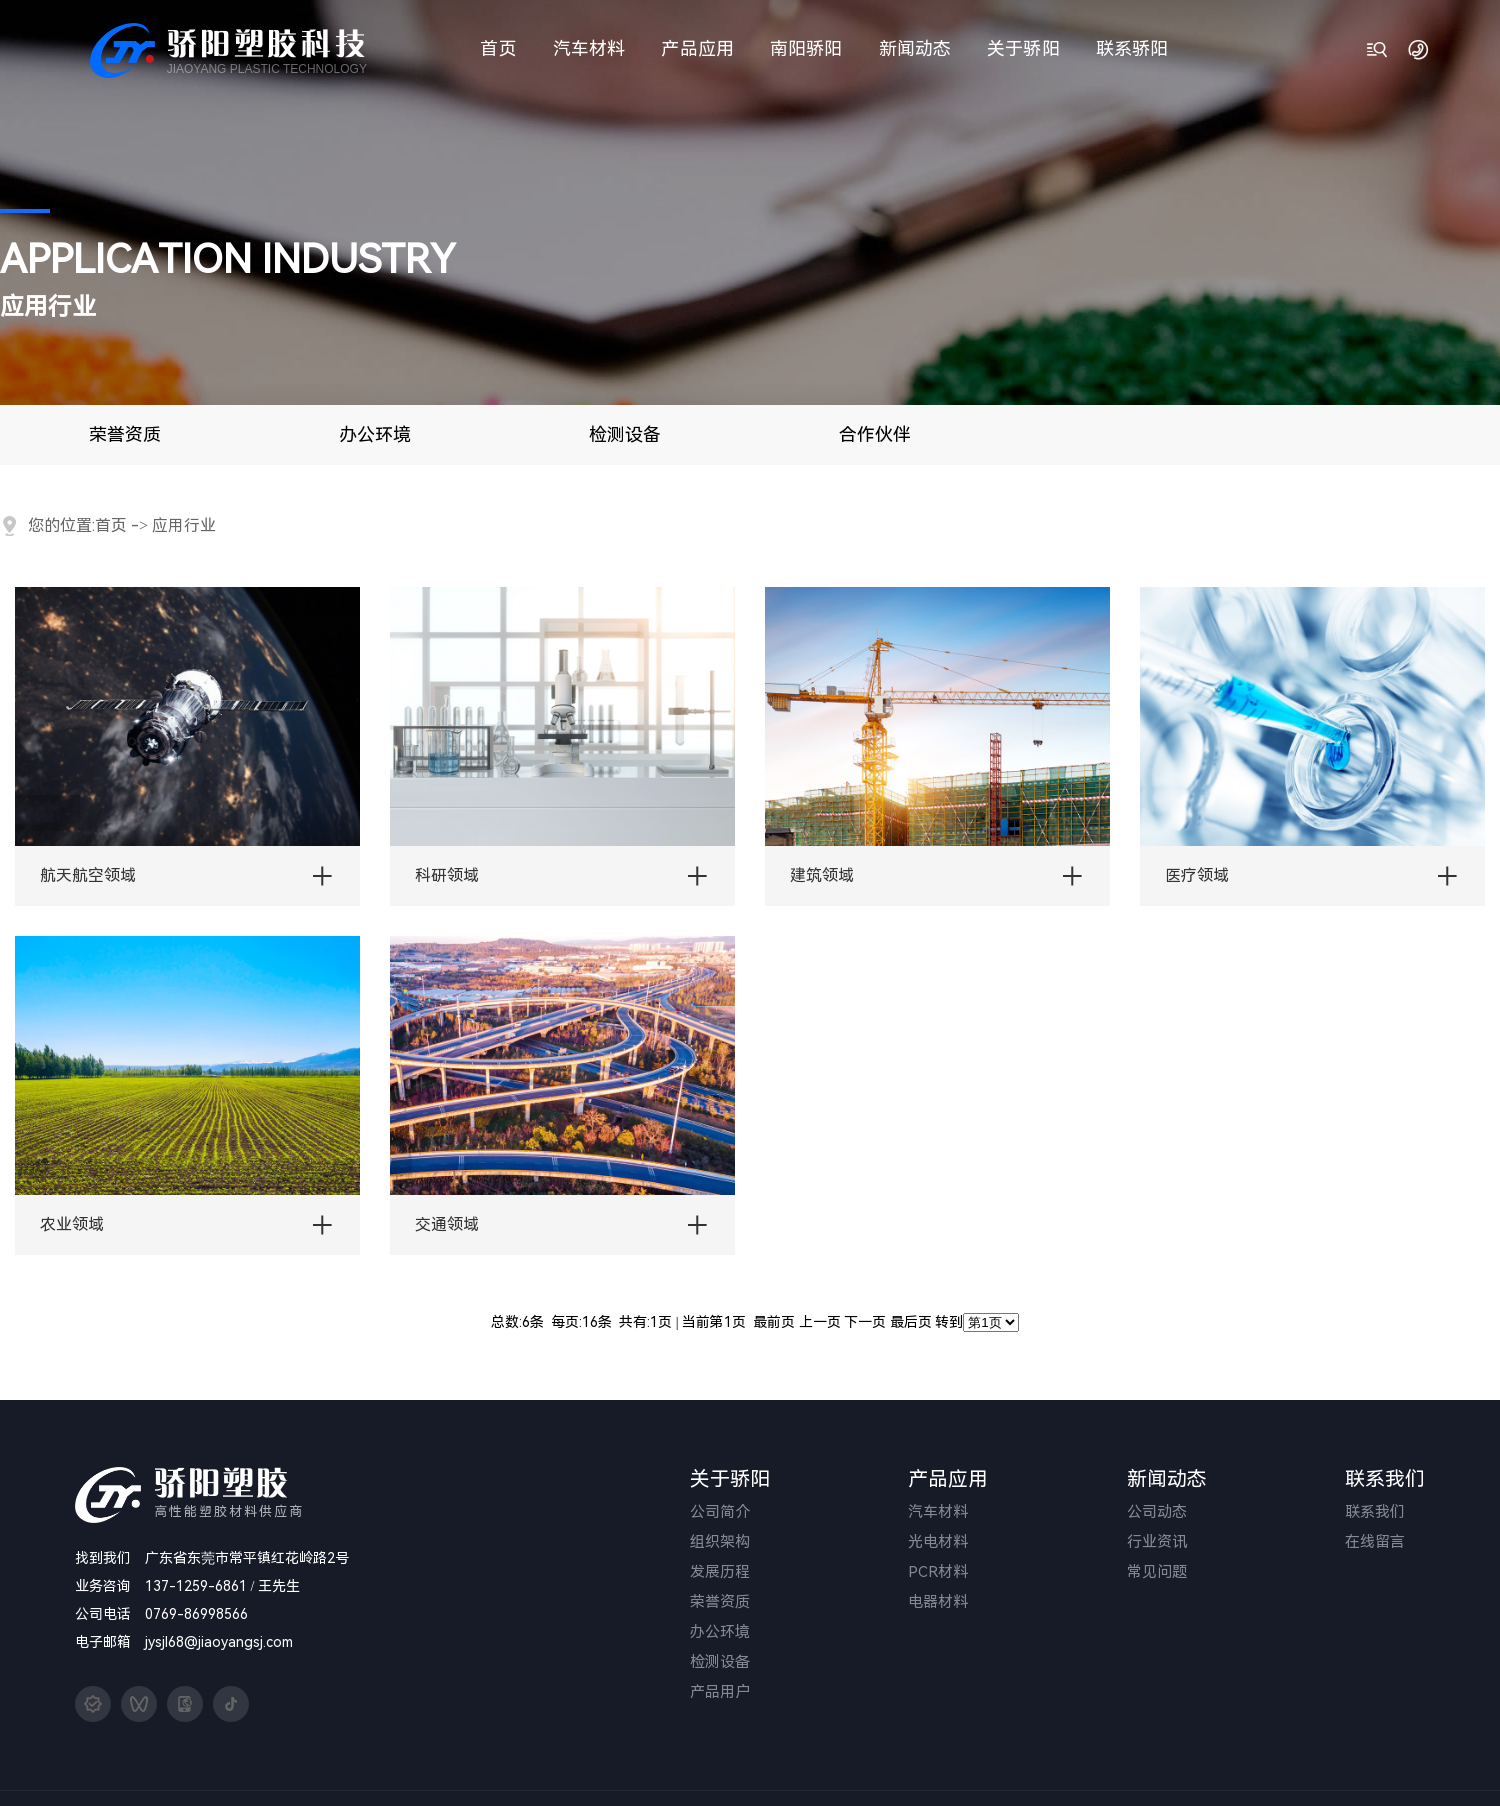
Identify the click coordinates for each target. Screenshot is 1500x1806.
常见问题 (1157, 1572)
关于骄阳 (1023, 48)
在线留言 (1375, 1542)
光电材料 (938, 1542)
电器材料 (938, 1602)
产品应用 (697, 48)
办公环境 (375, 434)
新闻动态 (915, 48)
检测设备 (625, 434)
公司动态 (1157, 1512)
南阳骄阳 (806, 48)
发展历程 (720, 1572)
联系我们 (1375, 1512)
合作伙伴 (875, 434)
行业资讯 (1157, 1542)
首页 (498, 48)
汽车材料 (589, 48)
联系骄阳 (1132, 48)
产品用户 (720, 1692)
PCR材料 (938, 1572)
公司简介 (720, 1512)
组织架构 (720, 1542)
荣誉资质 (125, 434)
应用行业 (184, 525)
